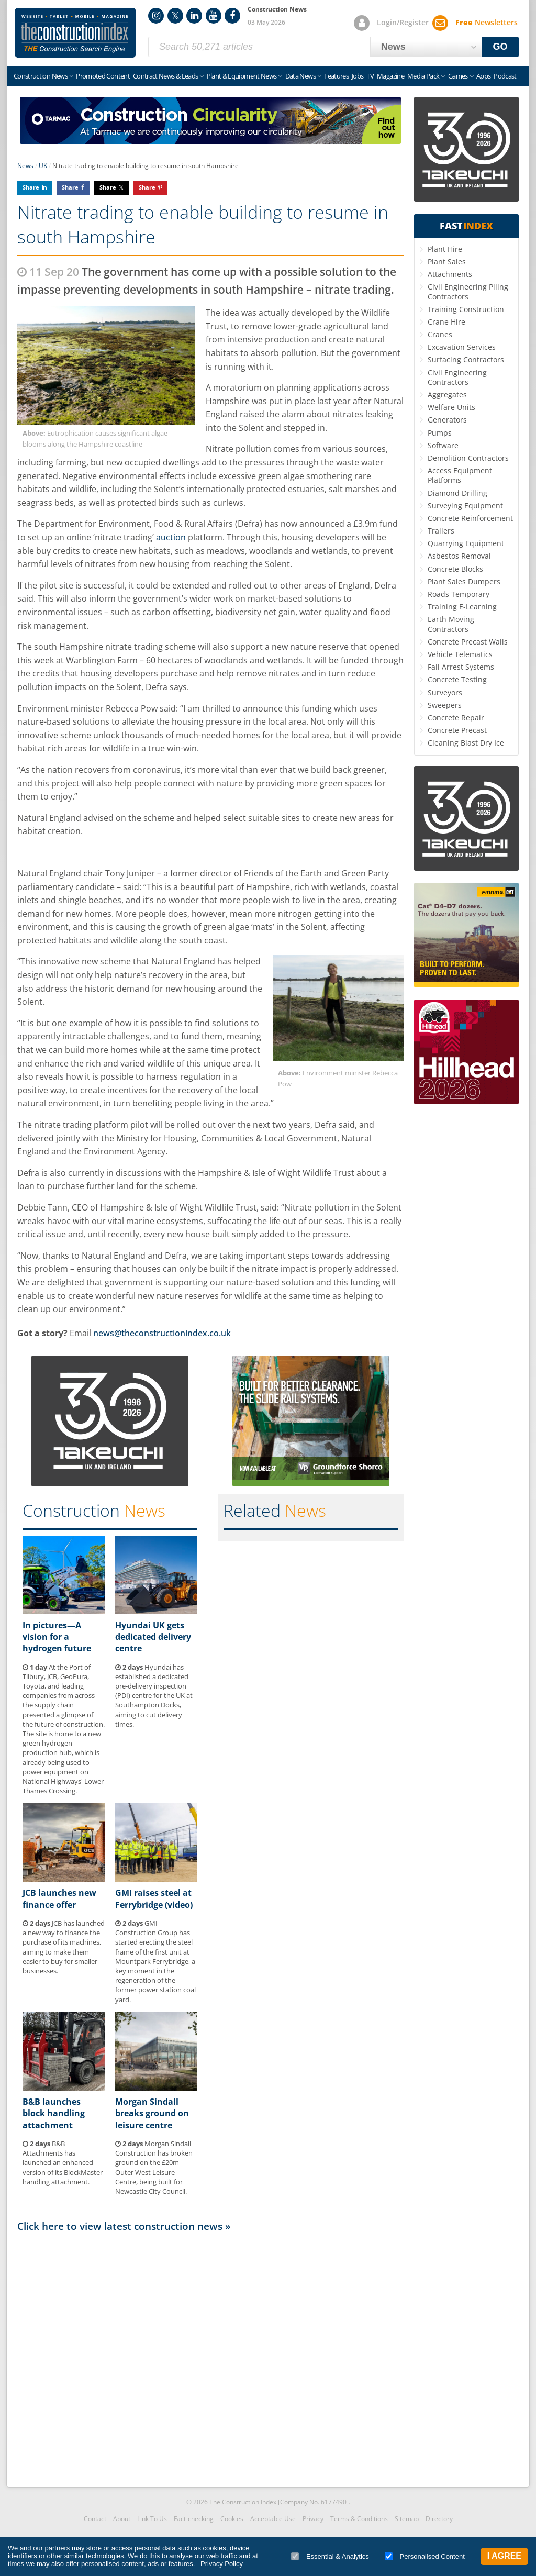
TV (370, 76)
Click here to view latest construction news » (124, 2226)
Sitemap (407, 2518)
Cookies (231, 2518)
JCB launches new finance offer (59, 1898)
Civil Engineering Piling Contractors (468, 291)
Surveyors (445, 692)
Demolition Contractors (468, 458)
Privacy (313, 2518)
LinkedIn (194, 16)
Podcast (505, 76)
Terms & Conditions (359, 2518)
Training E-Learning (462, 607)
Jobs (357, 76)
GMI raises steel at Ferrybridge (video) (154, 1898)
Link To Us (152, 2518)
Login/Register (403, 22)
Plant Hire (445, 249)
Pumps (440, 433)
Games (458, 76)
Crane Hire (446, 322)
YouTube (213, 16)
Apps (483, 76)
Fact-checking (194, 2518)
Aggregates (447, 394)
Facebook (232, 16)
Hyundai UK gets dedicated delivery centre (153, 1637)
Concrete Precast (457, 730)
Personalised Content (425, 2556)
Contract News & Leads (165, 76)
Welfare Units (451, 407)
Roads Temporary (458, 594)
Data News (300, 76)
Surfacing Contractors (466, 359)
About (121, 2518)
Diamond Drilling (457, 493)
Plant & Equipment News (242, 76)
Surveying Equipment (465, 505)
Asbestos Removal (459, 556)
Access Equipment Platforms (460, 475)
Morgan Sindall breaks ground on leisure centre (152, 2113)
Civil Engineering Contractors (457, 377)
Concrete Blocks (455, 569)
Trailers (441, 531)
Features (336, 76)
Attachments (450, 274)
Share (31, 187)
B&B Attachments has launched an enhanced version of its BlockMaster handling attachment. (63, 2162)
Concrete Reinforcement (470, 518)
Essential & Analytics (330, 2556)
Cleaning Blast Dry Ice (466, 743)
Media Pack (423, 76)
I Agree (504, 2555)
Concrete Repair (456, 718)
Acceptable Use (273, 2518)
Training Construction (466, 309)
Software (443, 445)
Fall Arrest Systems (461, 667)
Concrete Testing (457, 679)
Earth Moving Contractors (451, 624)
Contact (95, 2518)
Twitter (175, 16)
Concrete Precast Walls (468, 642)
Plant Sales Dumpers (464, 581)
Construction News (41, 76)
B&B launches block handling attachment (54, 2113)
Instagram (156, 16)
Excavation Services (462, 347)
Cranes (440, 334)
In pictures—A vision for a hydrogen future (57, 1637)
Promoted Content (103, 76)
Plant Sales (447, 262)
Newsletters (486, 22)
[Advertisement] (210, 2356)
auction (171, 537)
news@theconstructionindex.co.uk (162, 1333)
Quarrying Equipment (466, 543)
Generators (447, 420)
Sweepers (445, 705)
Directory (439, 2518)
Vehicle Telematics (460, 654)
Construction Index (75, 33)
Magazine (390, 76)
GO (500, 46)
